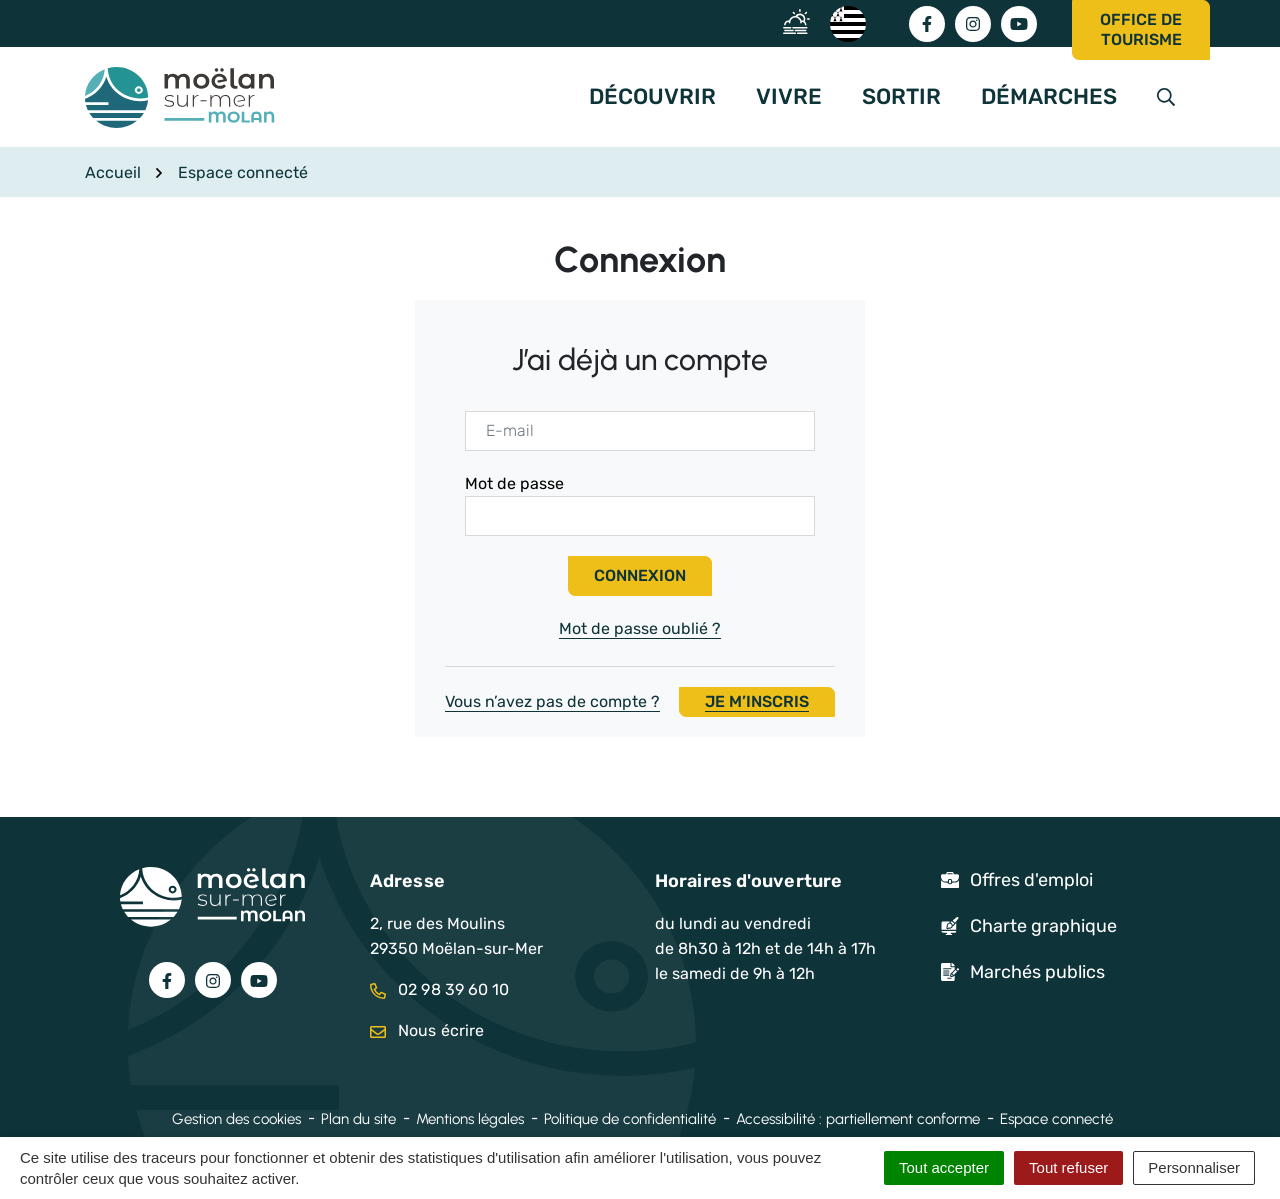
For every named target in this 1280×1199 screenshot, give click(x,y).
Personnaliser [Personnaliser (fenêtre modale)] (1194, 1167)
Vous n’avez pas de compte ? (640, 702)
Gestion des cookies (236, 1119)
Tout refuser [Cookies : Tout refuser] (1068, 1167)
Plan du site (358, 1119)
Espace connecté (1056, 1119)
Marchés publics (1037, 972)
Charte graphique (1043, 926)
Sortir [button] (901, 96)
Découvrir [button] (652, 96)
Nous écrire (427, 1030)
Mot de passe (514, 483)
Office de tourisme (1141, 29)
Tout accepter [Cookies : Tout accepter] (944, 1167)
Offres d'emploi (1031, 880)
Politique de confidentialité (630, 1119)
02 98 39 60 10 (440, 989)
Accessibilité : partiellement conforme (858, 1119)
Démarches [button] (1049, 96)
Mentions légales (470, 1119)
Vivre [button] (789, 96)
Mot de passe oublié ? (640, 628)
